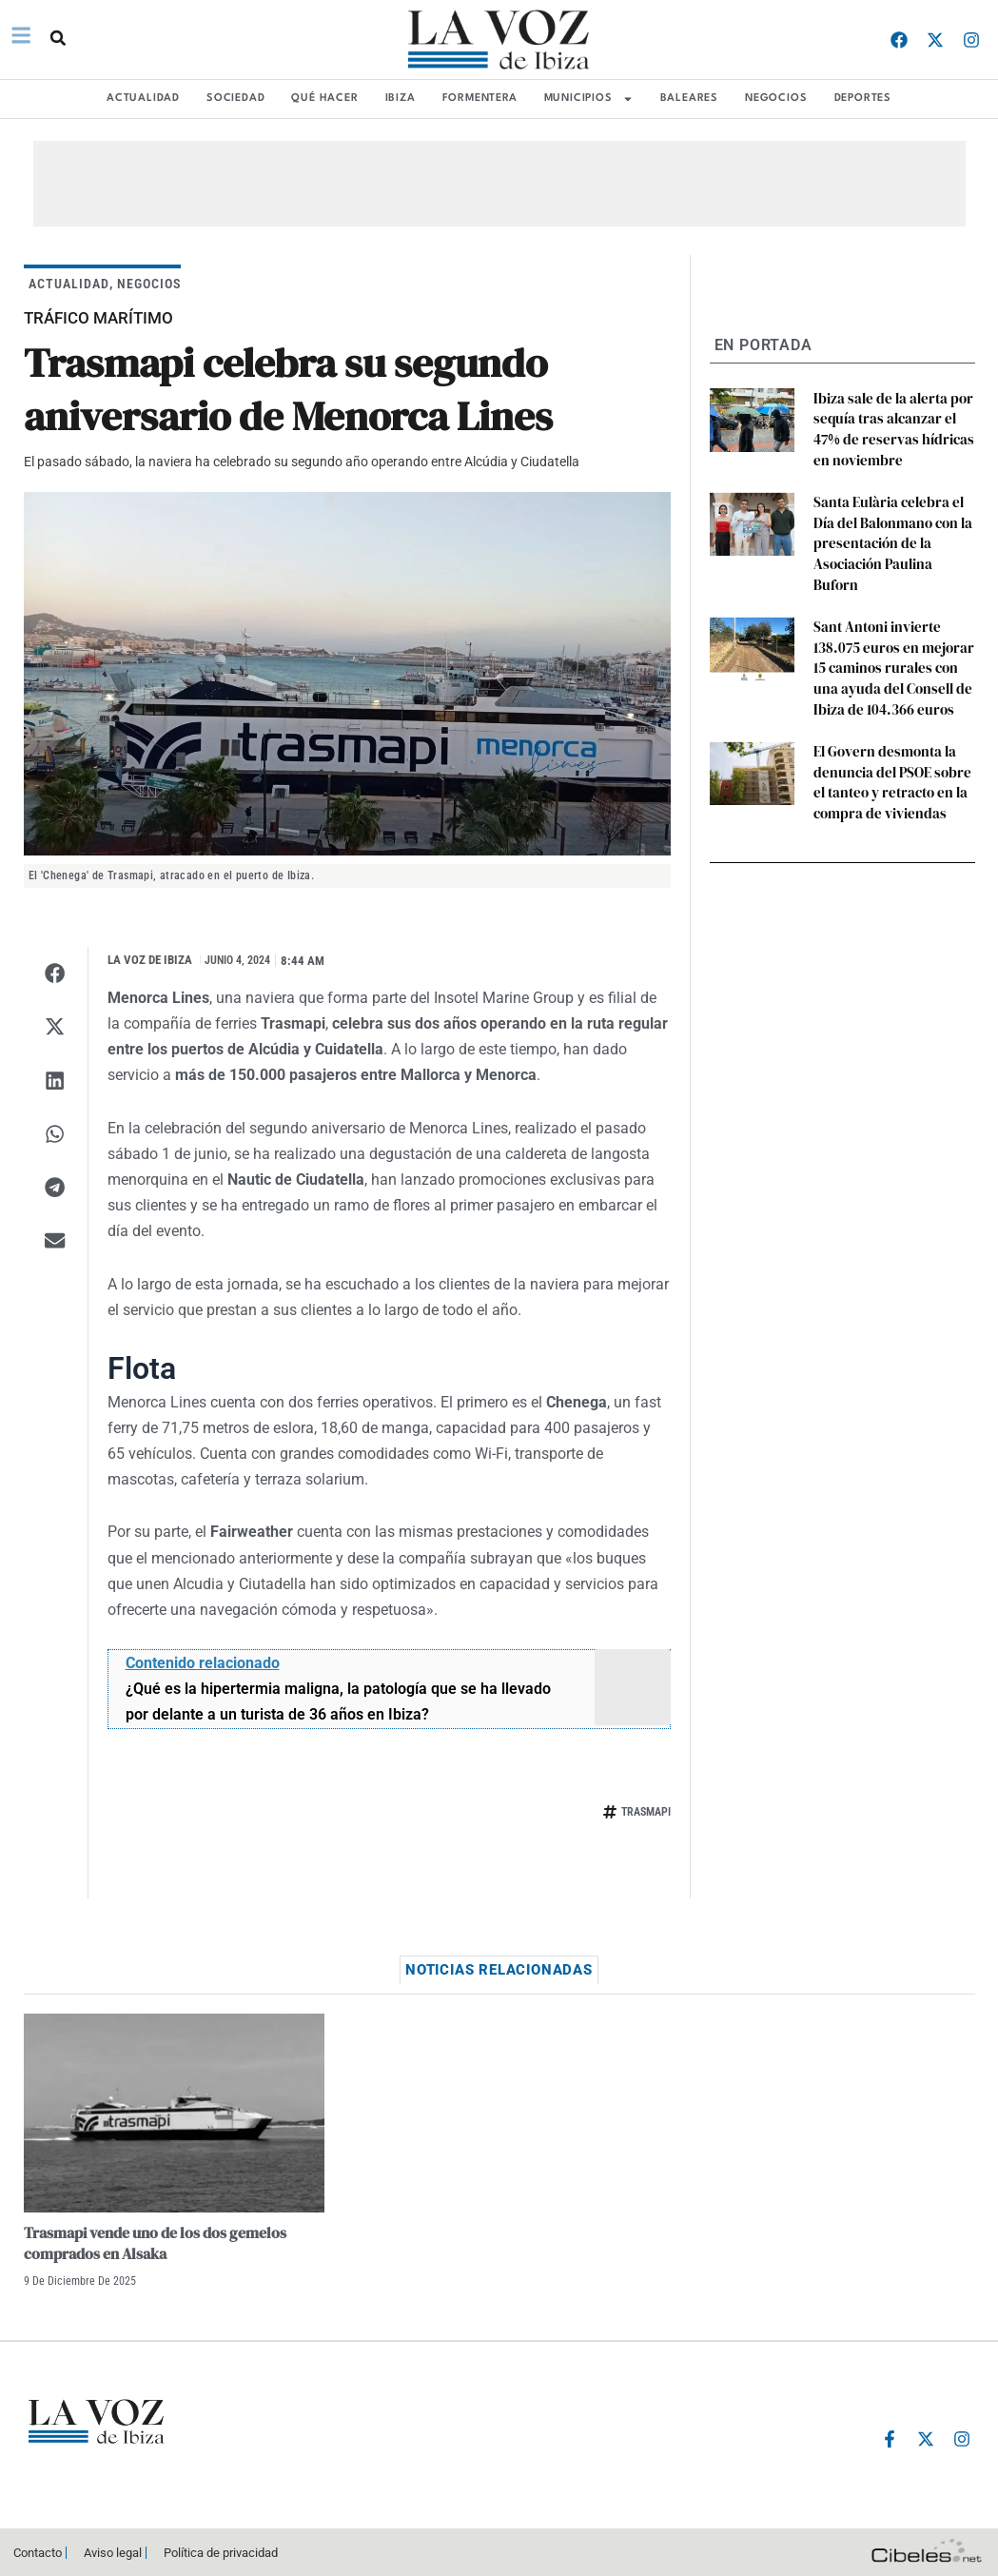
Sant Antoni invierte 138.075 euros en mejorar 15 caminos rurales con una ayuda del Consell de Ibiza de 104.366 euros (893, 627)
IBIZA (400, 98)
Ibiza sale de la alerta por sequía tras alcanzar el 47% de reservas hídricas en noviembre (892, 424)
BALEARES (689, 98)
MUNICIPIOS (589, 98)
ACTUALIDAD (143, 98)
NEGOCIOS (776, 98)
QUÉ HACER (324, 98)
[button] (56, 38)
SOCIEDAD (235, 98)
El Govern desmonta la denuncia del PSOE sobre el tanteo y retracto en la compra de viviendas (892, 733)
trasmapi (646, 1812)
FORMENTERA (480, 98)
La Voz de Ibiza (150, 960)
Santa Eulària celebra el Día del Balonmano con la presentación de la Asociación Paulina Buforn (892, 521)
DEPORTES (862, 98)
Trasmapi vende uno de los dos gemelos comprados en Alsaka (155, 2243)
